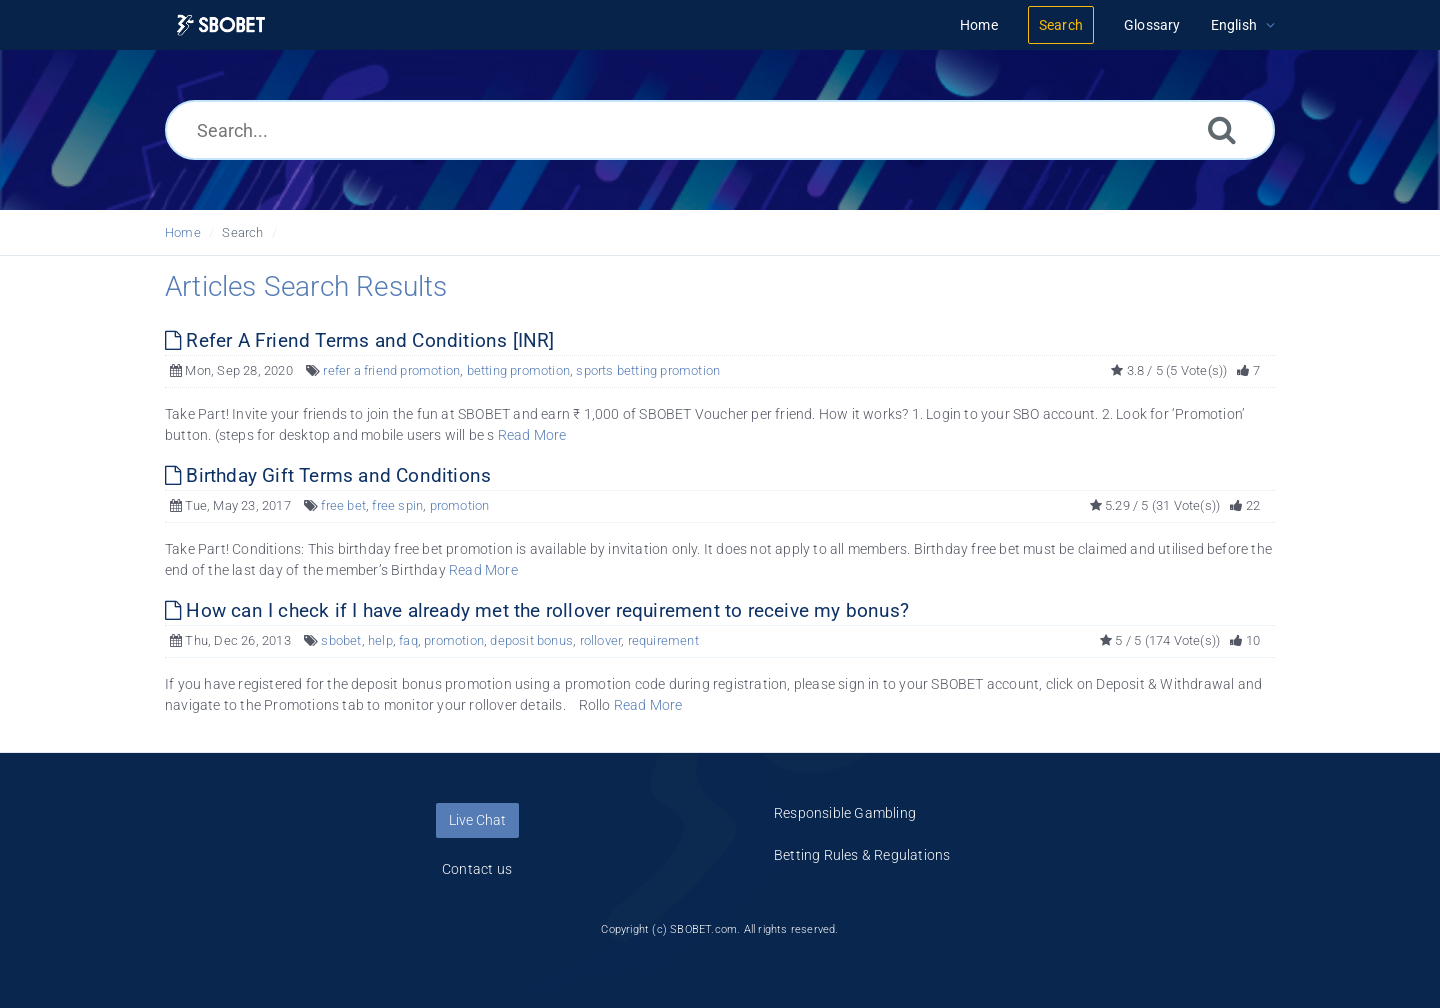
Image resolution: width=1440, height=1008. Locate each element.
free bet (343, 505)
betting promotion (518, 370)
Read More (532, 435)
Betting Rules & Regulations (862, 855)
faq (408, 640)
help (380, 640)
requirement (663, 640)
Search (242, 232)
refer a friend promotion (391, 370)
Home (183, 232)
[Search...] (720, 130)
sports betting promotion (648, 370)
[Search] (1222, 129)
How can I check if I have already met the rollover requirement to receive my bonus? (537, 610)
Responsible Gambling (845, 813)
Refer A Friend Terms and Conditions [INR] (360, 340)
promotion (460, 505)
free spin (397, 505)
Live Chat (477, 820)
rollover (601, 640)
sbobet (341, 640)
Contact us (477, 869)
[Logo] (221, 25)
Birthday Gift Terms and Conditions (328, 475)
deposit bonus (531, 640)
